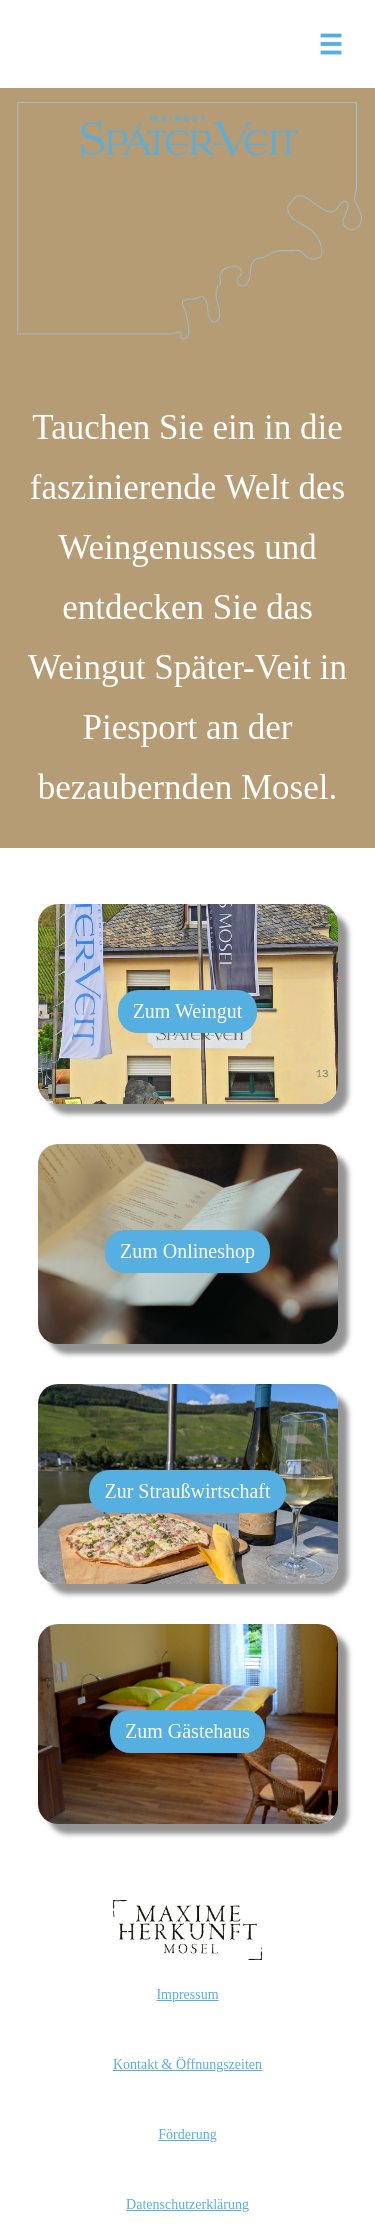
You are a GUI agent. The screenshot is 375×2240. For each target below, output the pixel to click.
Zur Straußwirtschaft (187, 1491)
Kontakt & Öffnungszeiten (187, 2064)
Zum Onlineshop (187, 1251)
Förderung (187, 2134)
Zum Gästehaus (187, 1731)
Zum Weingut (188, 1011)
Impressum (187, 1994)
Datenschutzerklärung (187, 2204)
